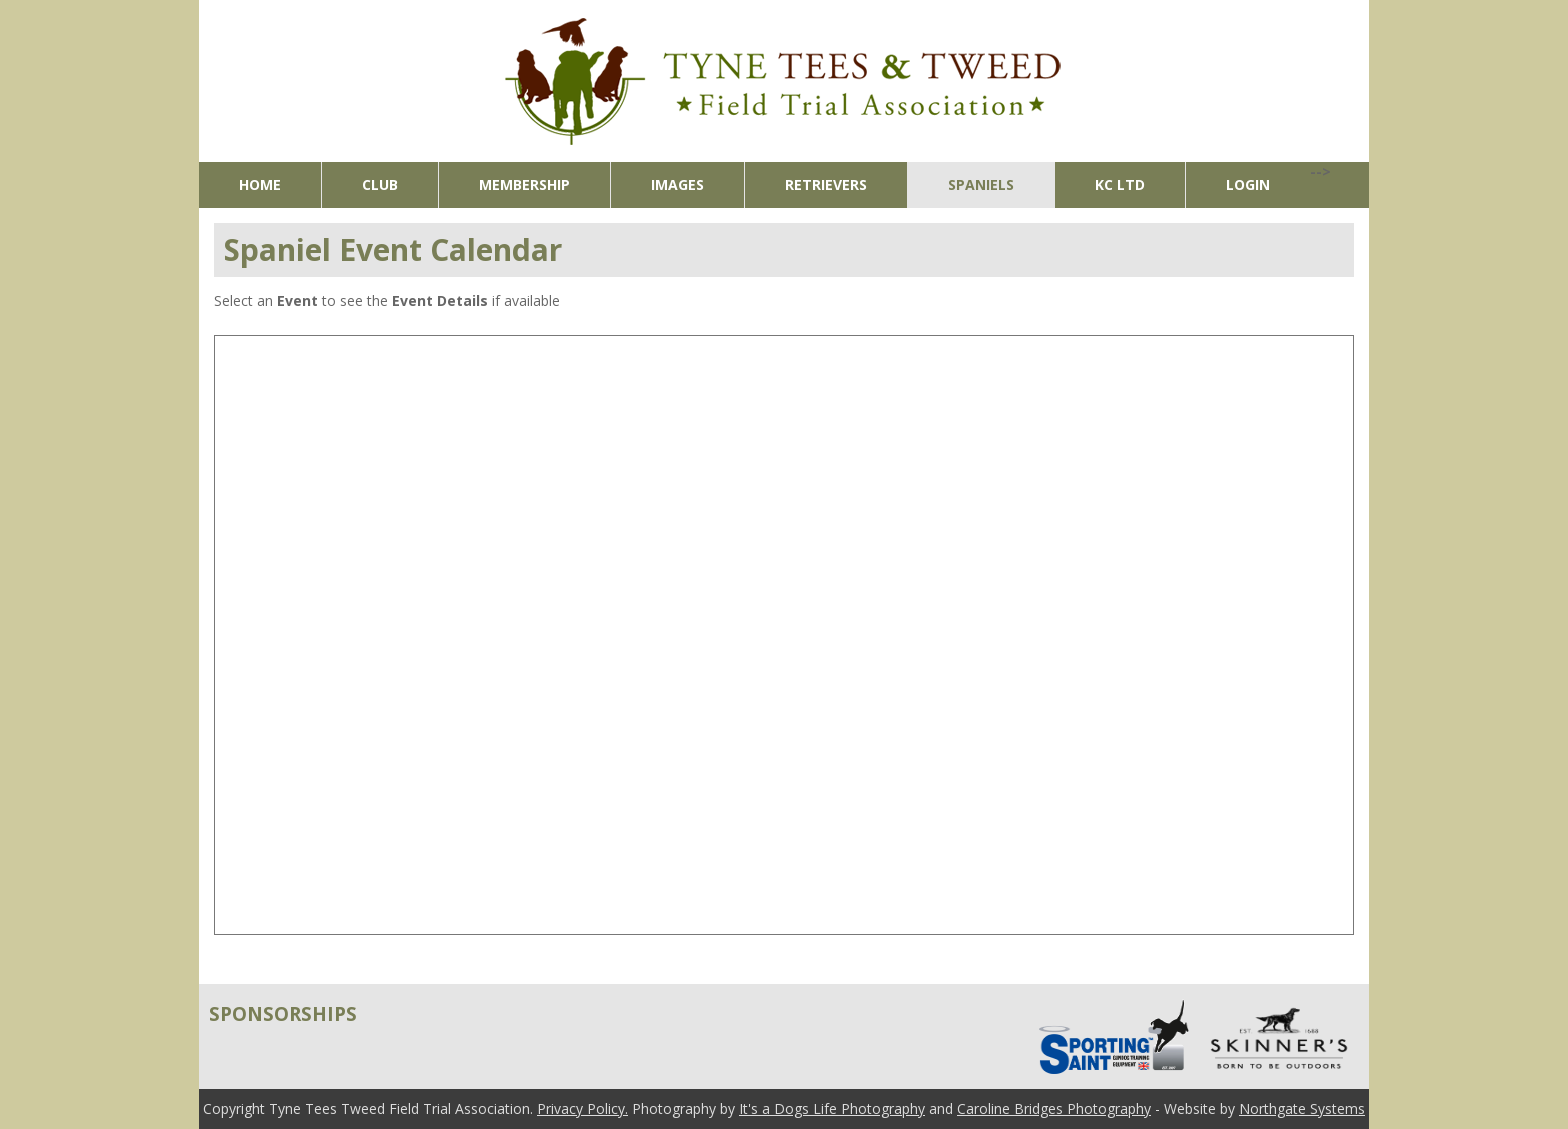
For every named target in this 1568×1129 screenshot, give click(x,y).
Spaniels (981, 184)
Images (677, 184)
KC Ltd (1120, 184)
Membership (524, 184)
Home (260, 184)
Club (380, 184)
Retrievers (826, 184)
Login (1248, 184)
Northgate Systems (1302, 1108)
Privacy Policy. (582, 1108)
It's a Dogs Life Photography (832, 1108)
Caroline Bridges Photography (1054, 1108)
